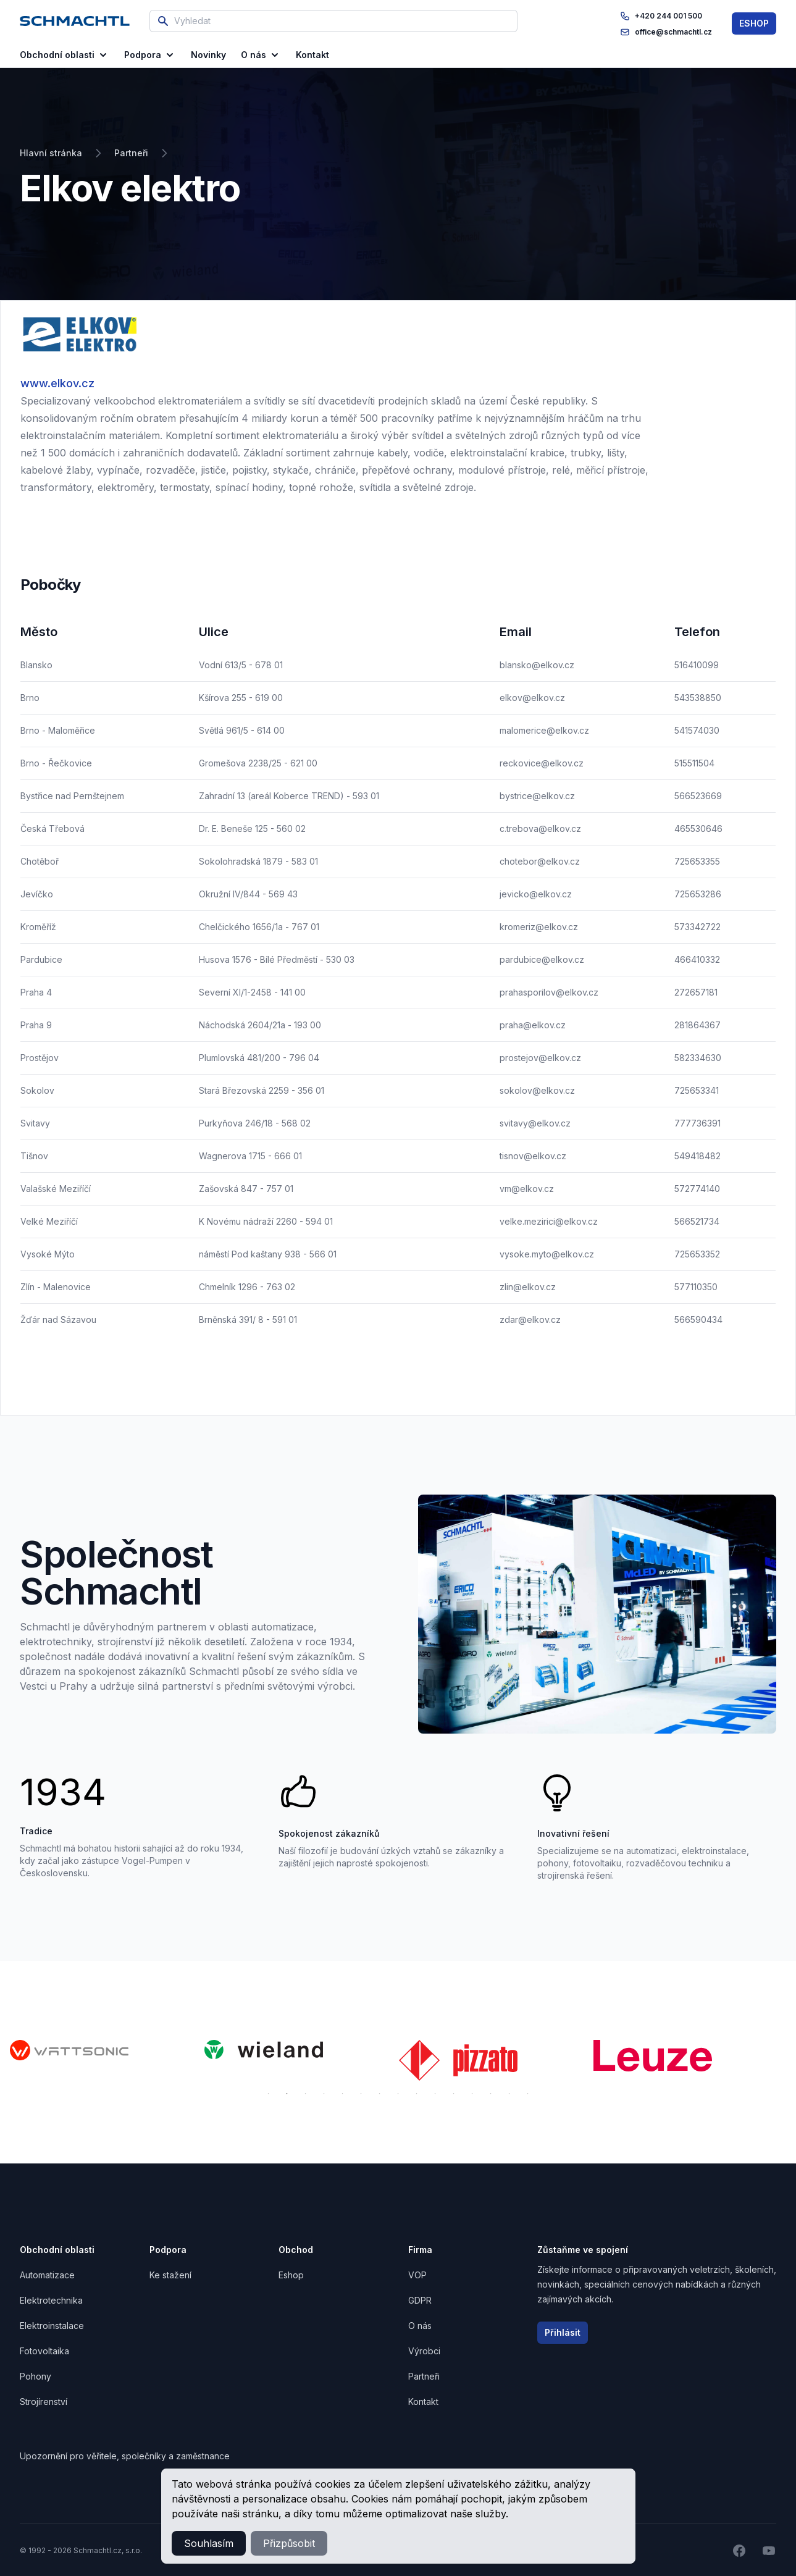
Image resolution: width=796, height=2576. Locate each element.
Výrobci (424, 2351)
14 (509, 2093)
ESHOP (754, 23)
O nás (261, 55)
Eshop (291, 2275)
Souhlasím (208, 2543)
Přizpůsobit (289, 2543)
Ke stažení (170, 2275)
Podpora (150, 55)
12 (472, 2093)
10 (435, 2093)
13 (491, 2093)
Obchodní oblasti (64, 55)
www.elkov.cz (57, 383)
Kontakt (423, 2401)
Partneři (424, 2376)
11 (454, 2093)
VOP (417, 2275)
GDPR (420, 2300)
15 (528, 2093)
